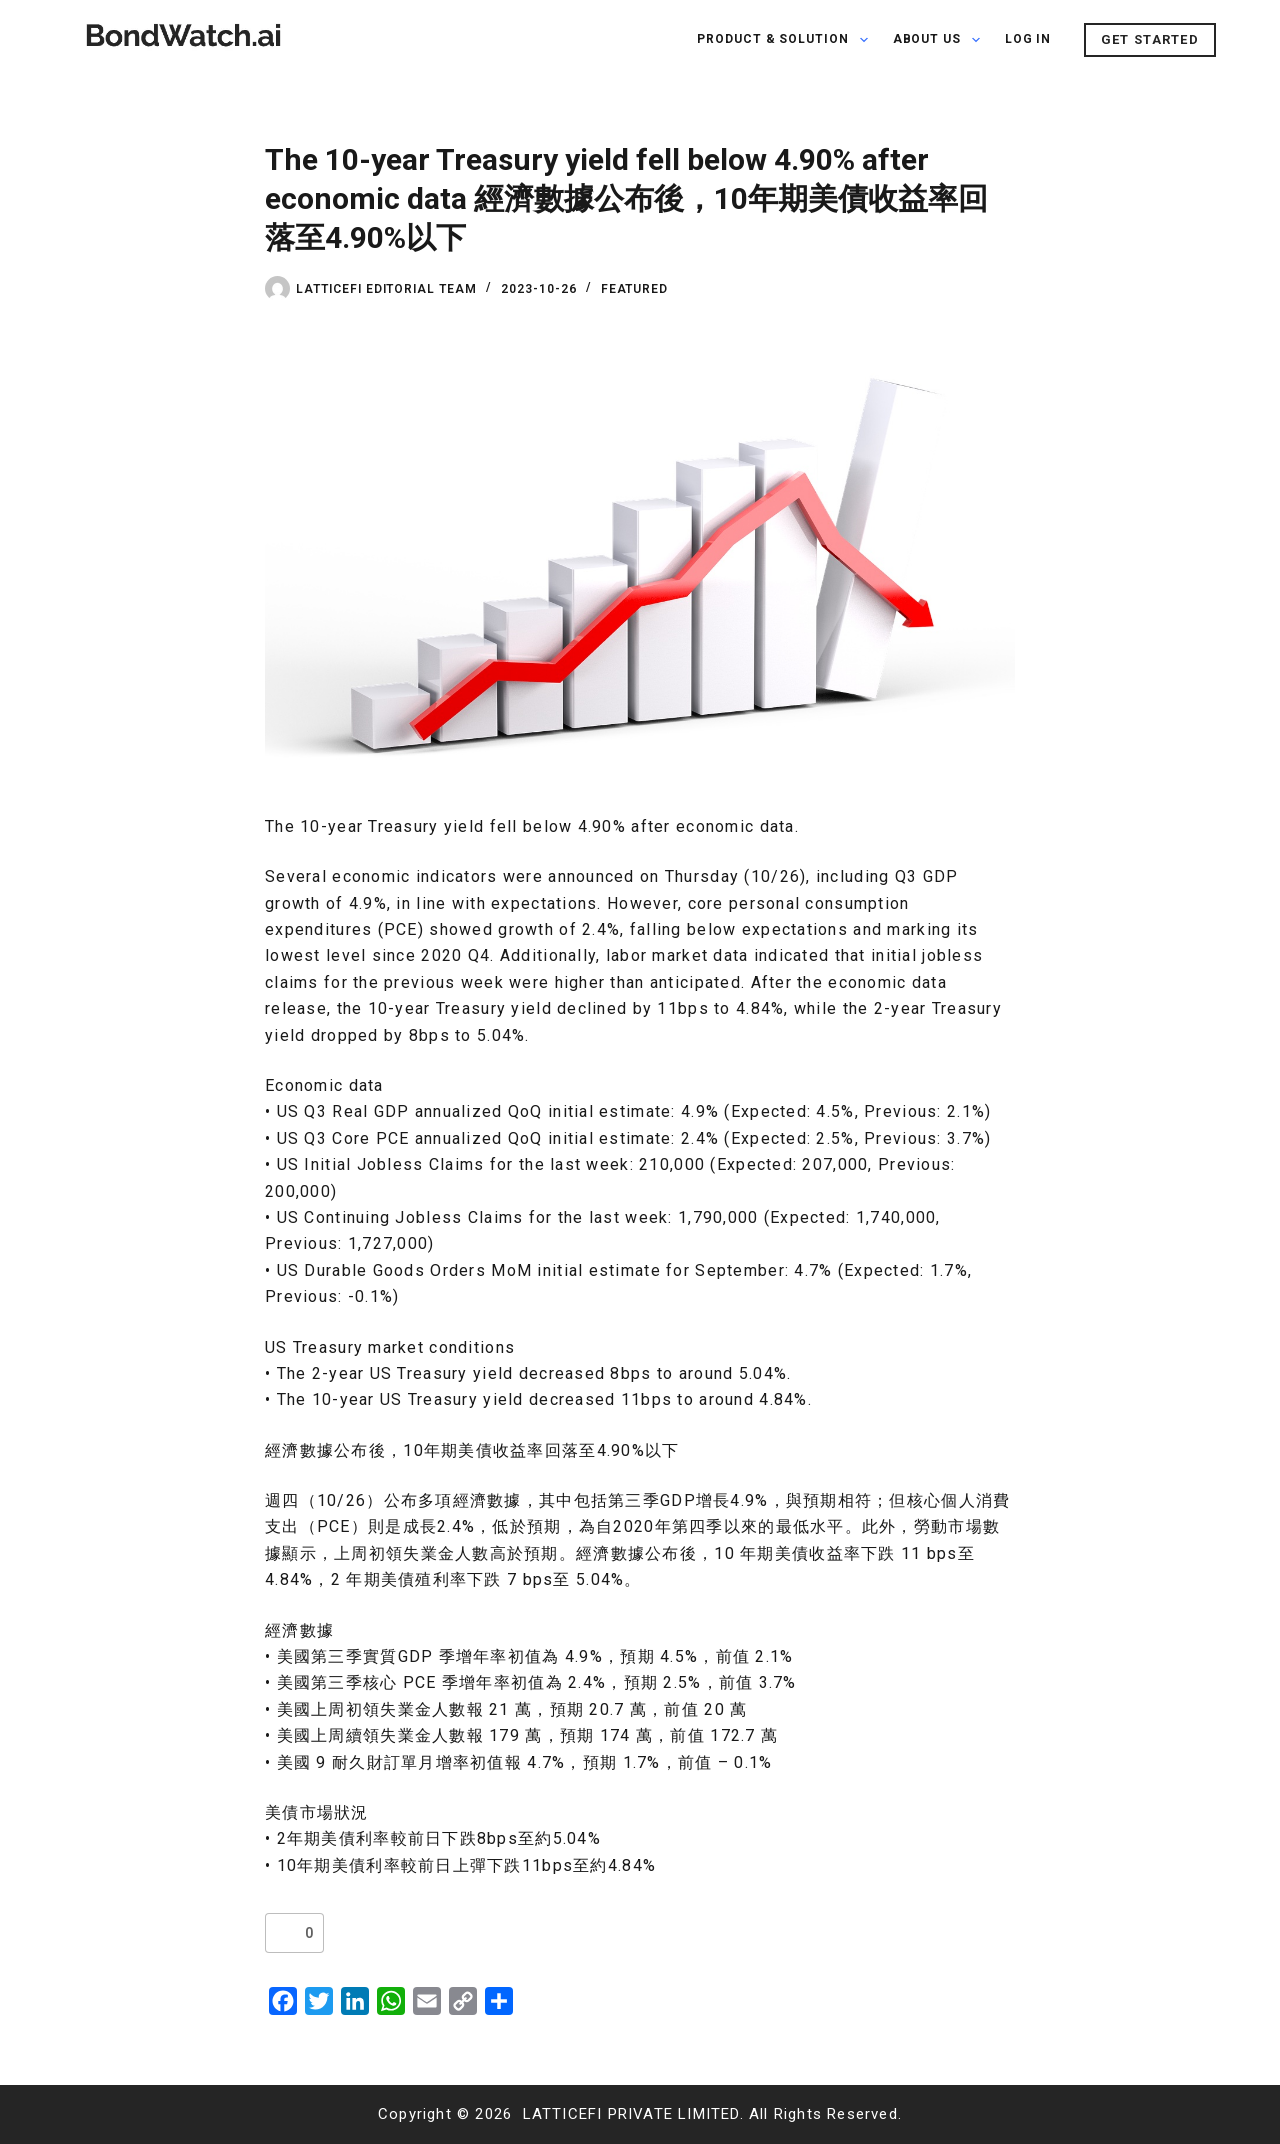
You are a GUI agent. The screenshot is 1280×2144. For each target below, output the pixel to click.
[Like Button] (285, 1933)
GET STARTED (1150, 39)
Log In (1028, 39)
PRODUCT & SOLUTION (786, 40)
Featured (635, 289)
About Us (940, 40)
